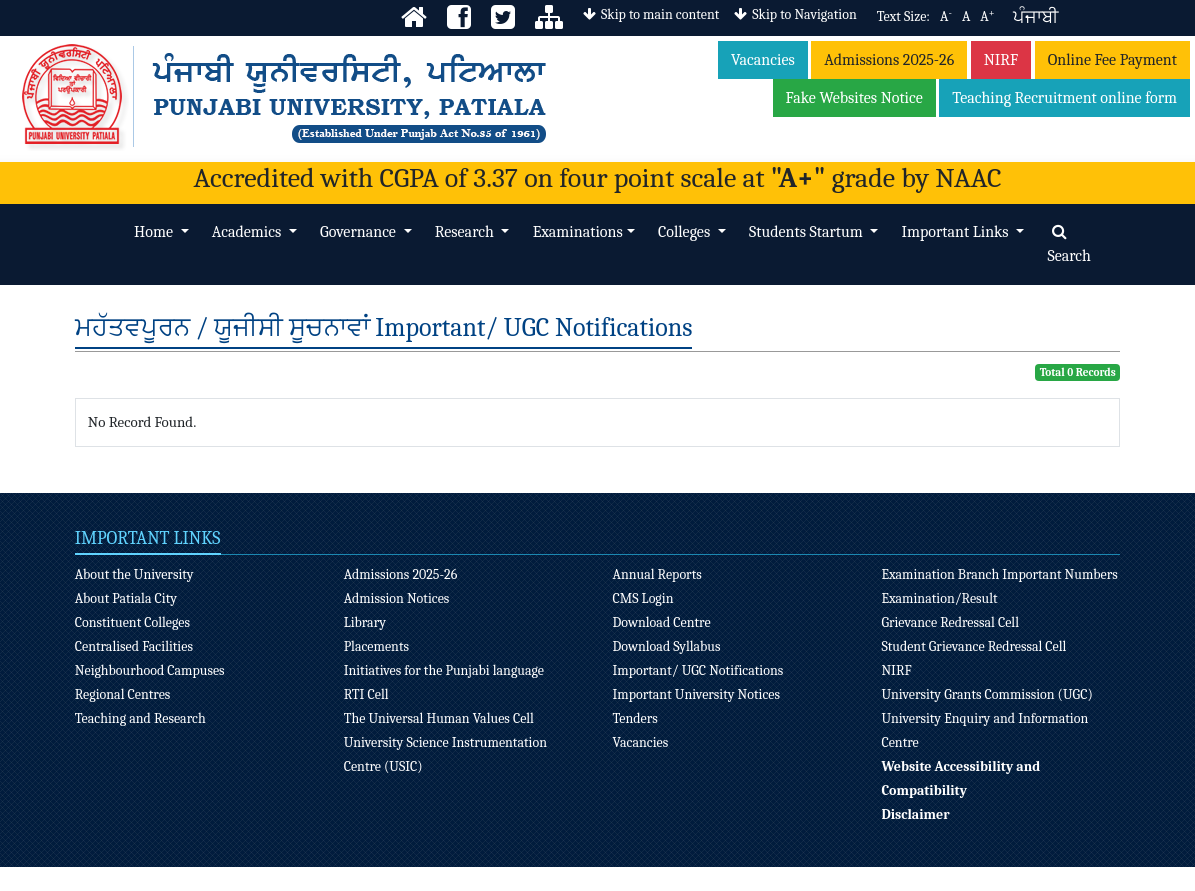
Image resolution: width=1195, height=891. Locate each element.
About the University (134, 574)
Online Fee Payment (1112, 60)
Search (1069, 244)
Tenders (635, 718)
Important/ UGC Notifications (698, 670)
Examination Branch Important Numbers (999, 574)
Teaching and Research (140, 718)
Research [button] (466, 232)
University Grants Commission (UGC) (986, 694)
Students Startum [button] (807, 232)
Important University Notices (697, 694)
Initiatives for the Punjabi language (444, 670)
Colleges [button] (686, 232)
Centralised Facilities (134, 646)
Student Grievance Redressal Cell (973, 646)
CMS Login (643, 598)
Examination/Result (939, 598)
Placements (376, 646)
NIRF (1001, 60)
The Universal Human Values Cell (439, 718)
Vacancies (763, 60)
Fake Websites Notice (854, 98)
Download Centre (662, 622)
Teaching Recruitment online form (1064, 98)
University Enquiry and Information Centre (984, 730)
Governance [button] (359, 232)
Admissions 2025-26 (889, 60)
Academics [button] (248, 232)
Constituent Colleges (132, 622)
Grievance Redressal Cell (950, 622)
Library (365, 622)
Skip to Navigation (795, 14)
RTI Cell (366, 694)
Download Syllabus (667, 646)
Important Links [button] (956, 232)
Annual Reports (657, 574)
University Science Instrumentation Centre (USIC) (445, 754)
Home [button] (155, 232)
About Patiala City (126, 598)
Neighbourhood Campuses (150, 670)
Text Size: (903, 16)
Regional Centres (123, 694)
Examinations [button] (578, 232)
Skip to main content (651, 14)
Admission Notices (397, 598)
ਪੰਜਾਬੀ (1035, 17)
